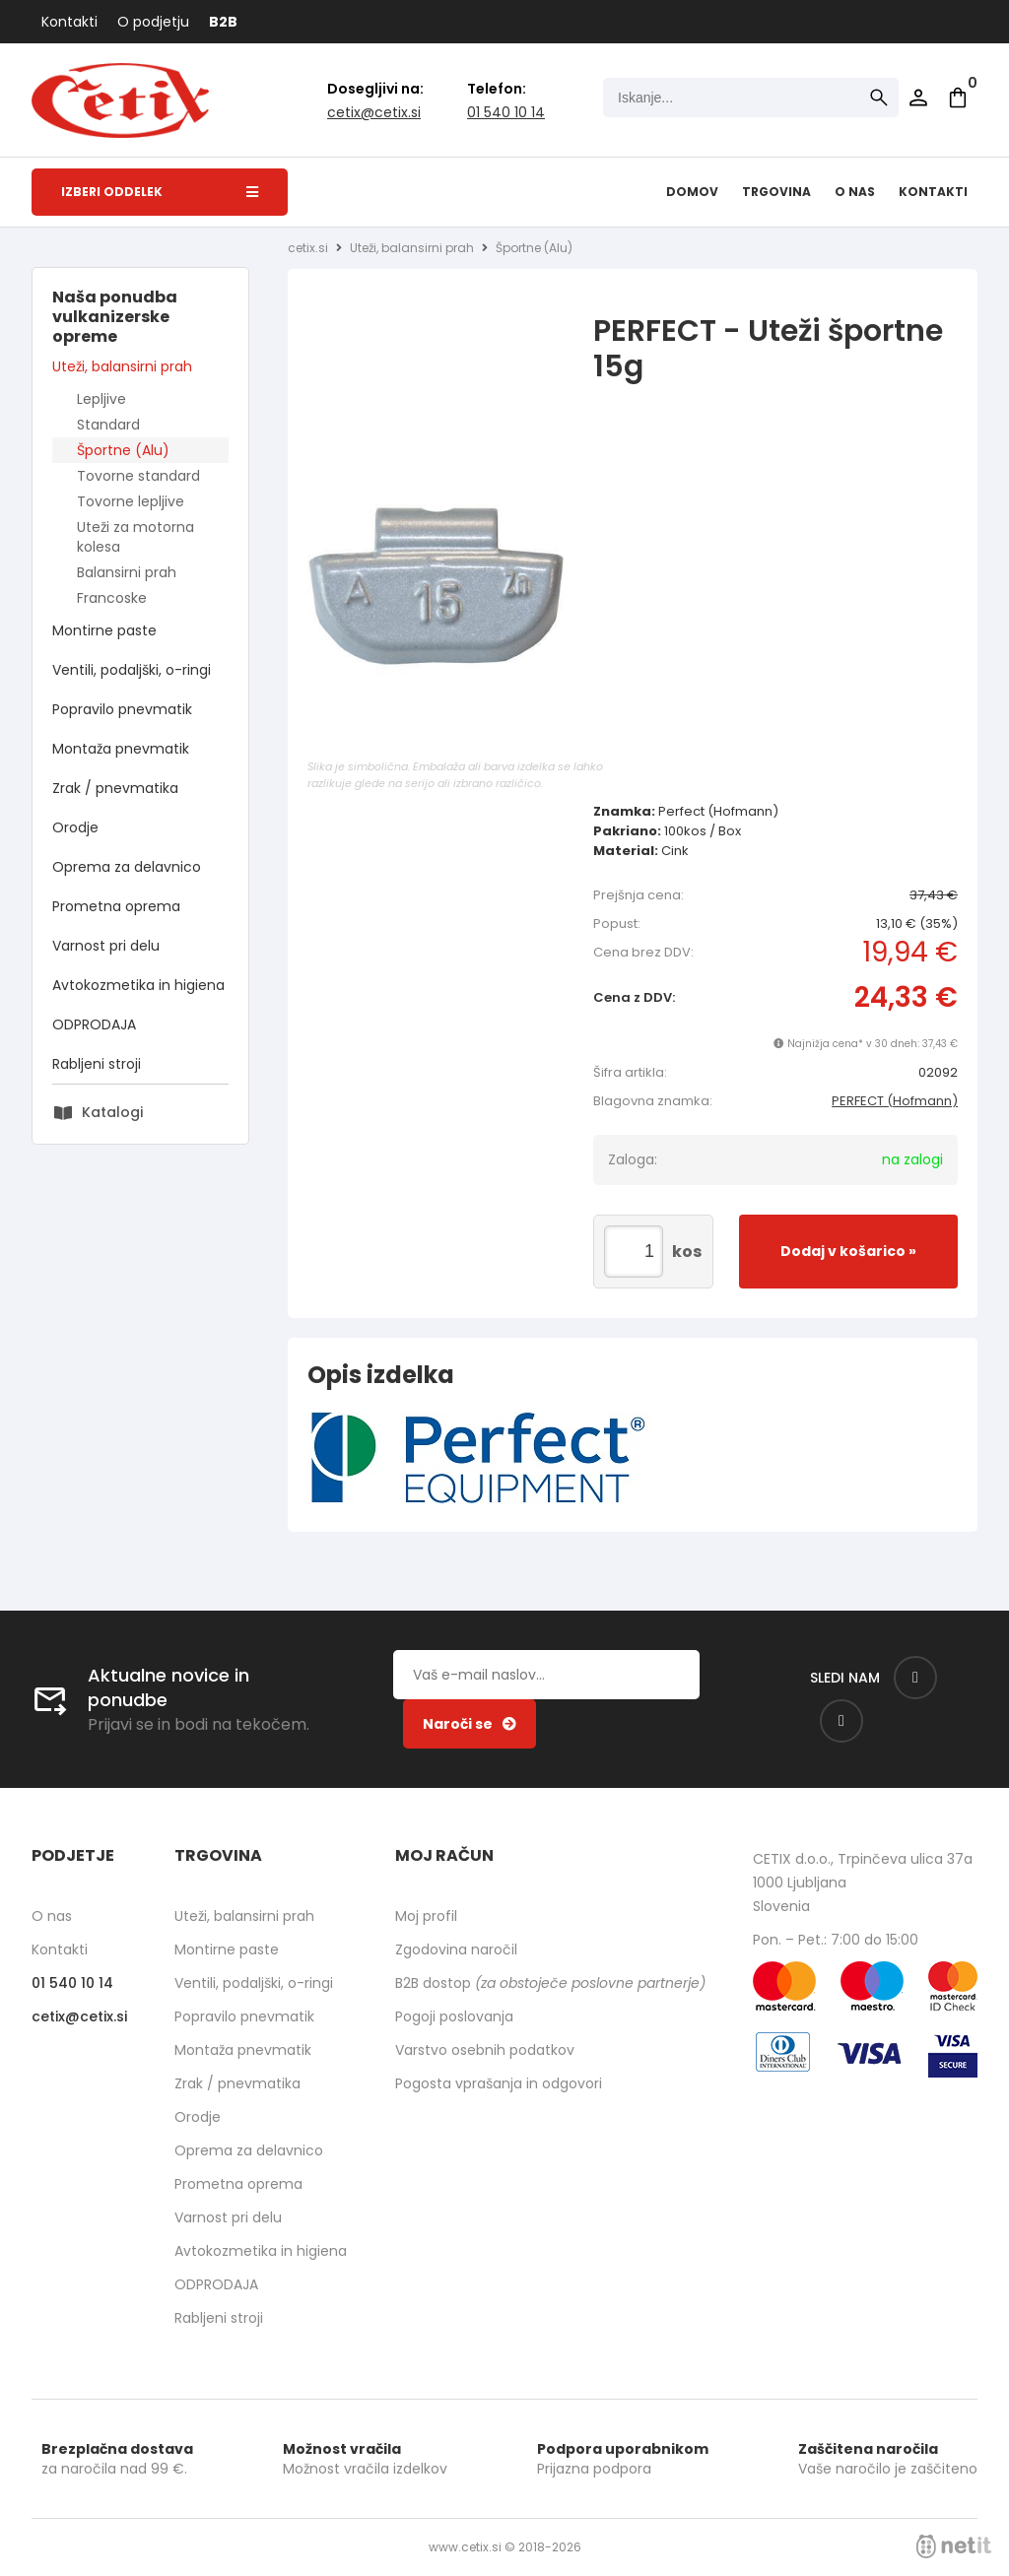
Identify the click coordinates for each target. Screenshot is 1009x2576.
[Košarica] (957, 97)
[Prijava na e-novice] (469, 1724)
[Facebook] (915, 1677)
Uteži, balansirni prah (122, 366)
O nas (855, 191)
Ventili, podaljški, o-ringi (131, 670)
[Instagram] (841, 1721)
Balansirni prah (126, 572)
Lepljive (101, 399)
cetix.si (308, 247)
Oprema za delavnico (126, 867)
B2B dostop (550, 1983)
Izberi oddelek (159, 191)
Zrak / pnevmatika (115, 788)
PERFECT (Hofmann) (895, 1100)
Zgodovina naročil (456, 1949)
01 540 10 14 (506, 112)
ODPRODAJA (94, 1024)
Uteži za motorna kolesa (135, 537)
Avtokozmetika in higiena (138, 985)
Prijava (918, 97)
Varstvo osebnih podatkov (484, 2050)
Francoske (112, 598)
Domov (692, 191)
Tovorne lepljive (130, 501)
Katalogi (112, 1112)
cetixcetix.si (374, 112)
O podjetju (153, 22)
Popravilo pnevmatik (122, 709)
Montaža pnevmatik (120, 749)
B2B (223, 22)
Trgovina (776, 191)
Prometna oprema (116, 906)
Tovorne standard (138, 476)
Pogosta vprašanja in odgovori (498, 2083)
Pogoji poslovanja (454, 2016)
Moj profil (426, 1916)
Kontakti (69, 22)
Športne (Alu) (123, 450)
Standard (108, 424)
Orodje (75, 827)
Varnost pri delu (106, 946)
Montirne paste (104, 630)
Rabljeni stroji (96, 1064)
